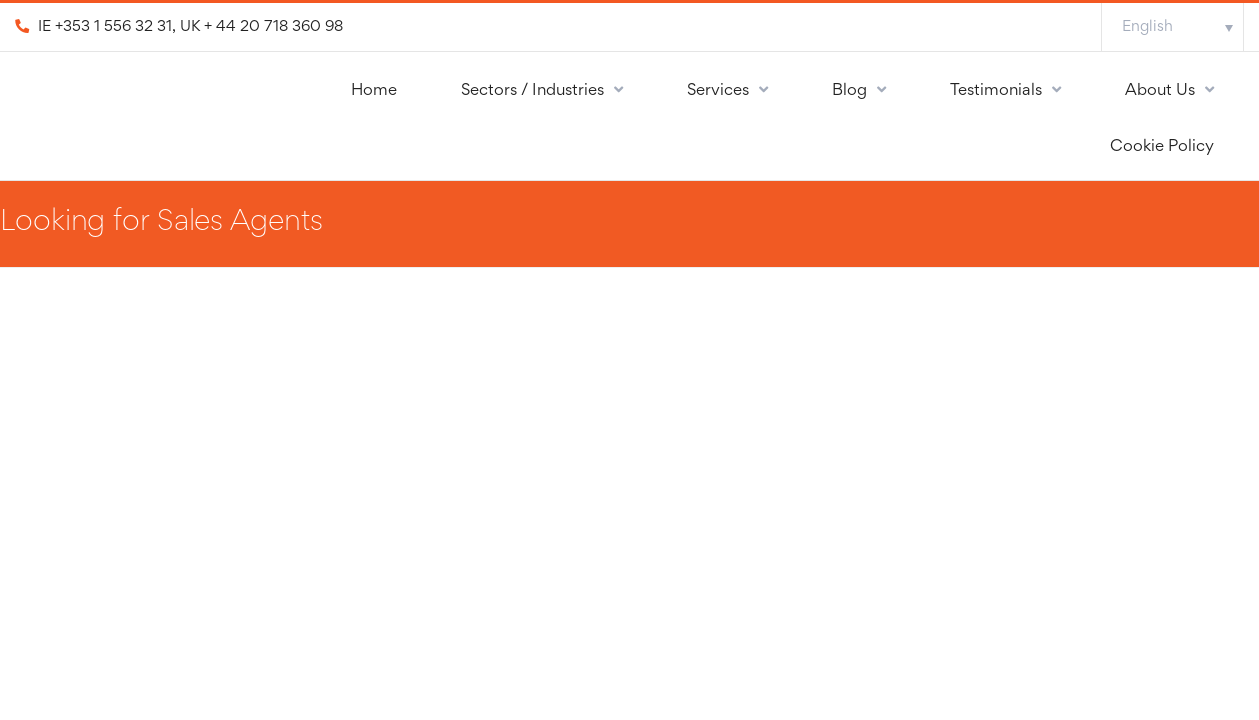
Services (718, 91)
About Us (1160, 91)
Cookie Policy (1162, 147)
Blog (849, 91)
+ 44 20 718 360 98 (273, 27)
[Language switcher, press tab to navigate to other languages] (1172, 27)
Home (374, 91)
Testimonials (996, 91)
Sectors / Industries (532, 91)
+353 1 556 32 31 (113, 27)
